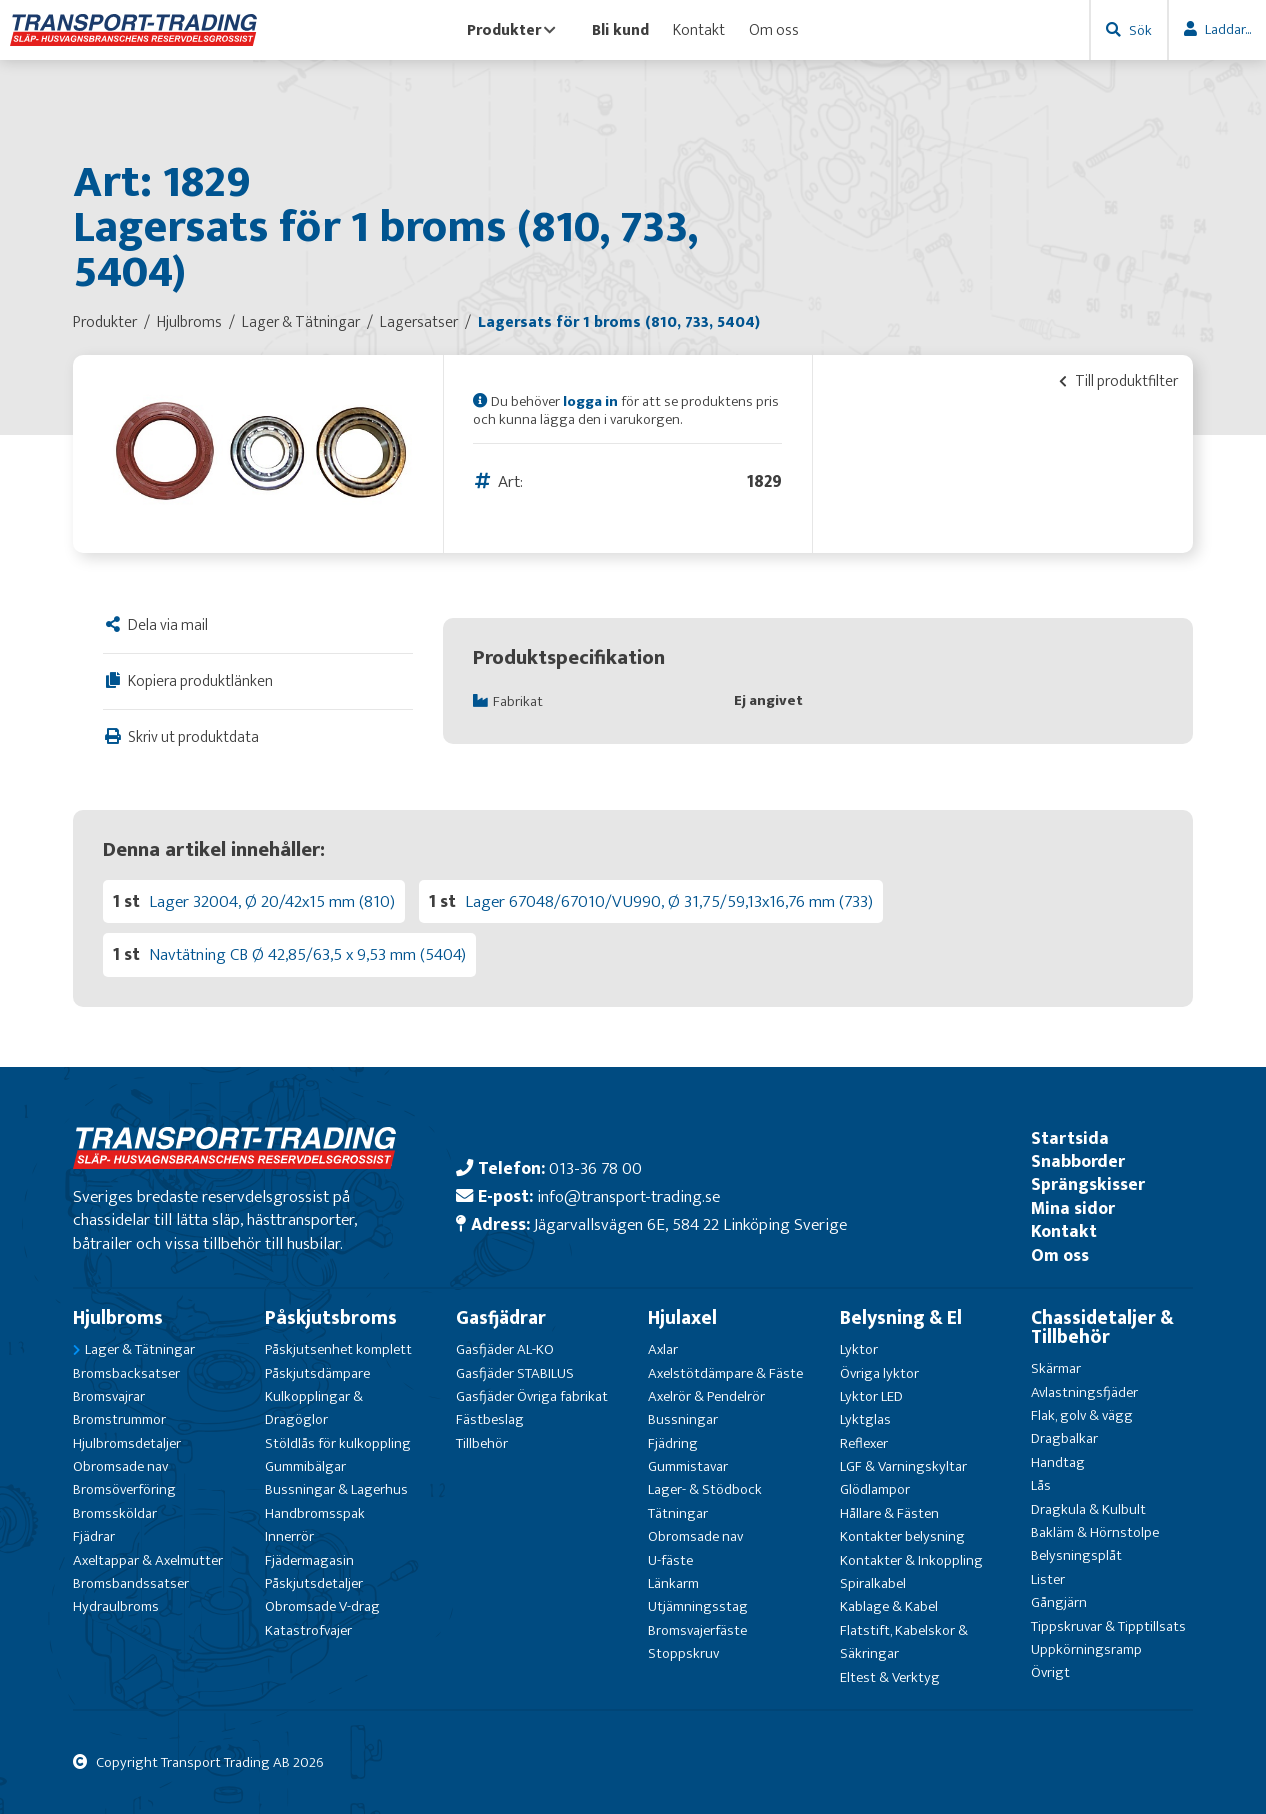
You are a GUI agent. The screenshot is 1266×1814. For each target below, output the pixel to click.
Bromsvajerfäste (697, 1630)
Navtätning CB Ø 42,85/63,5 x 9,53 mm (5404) (307, 954)
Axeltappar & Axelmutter (148, 1560)
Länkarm (673, 1583)
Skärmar (1056, 1368)
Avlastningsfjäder (1084, 1392)
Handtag (1058, 1462)
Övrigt (1050, 1672)
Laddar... (1228, 29)
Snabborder (1078, 1161)
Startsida (1070, 1138)
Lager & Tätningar (140, 1349)
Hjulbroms (118, 1318)
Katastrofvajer (308, 1630)
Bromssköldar (115, 1513)
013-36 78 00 (595, 1168)
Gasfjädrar (501, 1318)
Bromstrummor (119, 1419)
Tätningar (678, 1513)
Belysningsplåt (1076, 1555)
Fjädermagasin (309, 1560)
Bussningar (683, 1419)
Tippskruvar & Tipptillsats (1108, 1626)
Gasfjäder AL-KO (505, 1349)
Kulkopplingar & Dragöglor (314, 1408)
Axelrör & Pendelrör (706, 1396)
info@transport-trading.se (628, 1196)
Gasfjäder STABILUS (515, 1373)
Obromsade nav (120, 1466)
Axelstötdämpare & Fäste (725, 1373)
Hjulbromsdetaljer (127, 1443)
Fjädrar (94, 1536)
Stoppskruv (683, 1653)
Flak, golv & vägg (1082, 1415)
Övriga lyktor (879, 1373)
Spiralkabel (873, 1583)
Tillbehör (482, 1443)
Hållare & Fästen (889, 1513)
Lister (1048, 1579)
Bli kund (620, 30)
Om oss (774, 30)
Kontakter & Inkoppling (911, 1560)
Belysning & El (901, 1318)
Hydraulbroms (116, 1606)
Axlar (663, 1349)
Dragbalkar (1064, 1438)
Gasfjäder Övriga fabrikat (532, 1396)
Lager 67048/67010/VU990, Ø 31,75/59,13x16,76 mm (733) (669, 901)
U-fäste (670, 1560)
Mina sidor (1073, 1208)
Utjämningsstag (698, 1606)
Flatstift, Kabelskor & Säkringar (904, 1642)
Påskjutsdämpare (317, 1373)
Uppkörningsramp (1086, 1649)
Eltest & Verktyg (890, 1677)
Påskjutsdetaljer (314, 1583)
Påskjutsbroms (331, 1318)
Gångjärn (1059, 1602)
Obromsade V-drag (322, 1606)
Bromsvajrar (109, 1396)
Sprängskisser (1088, 1184)
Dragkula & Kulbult (1088, 1509)
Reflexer (864, 1443)
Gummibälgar (305, 1466)
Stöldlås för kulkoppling (338, 1443)
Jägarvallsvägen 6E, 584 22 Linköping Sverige (690, 1224)
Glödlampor (875, 1489)
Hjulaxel (682, 1318)
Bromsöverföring (124, 1489)
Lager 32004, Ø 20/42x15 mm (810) (272, 901)
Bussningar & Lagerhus (336, 1489)
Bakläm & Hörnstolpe (1095, 1532)
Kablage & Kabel (889, 1606)
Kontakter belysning (902, 1536)
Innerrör (289, 1536)
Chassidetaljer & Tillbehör (1102, 1327)
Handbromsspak (315, 1513)
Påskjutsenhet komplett (338, 1349)
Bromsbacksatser (126, 1373)
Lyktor (859, 1349)
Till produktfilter (1118, 381)
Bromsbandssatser (131, 1583)
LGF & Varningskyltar (903, 1466)
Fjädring (673, 1443)
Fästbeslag (490, 1419)
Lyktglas (865, 1419)
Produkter (511, 30)
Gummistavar (688, 1466)
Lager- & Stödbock (705, 1489)
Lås (1041, 1485)
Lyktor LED (871, 1396)
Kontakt (699, 30)
